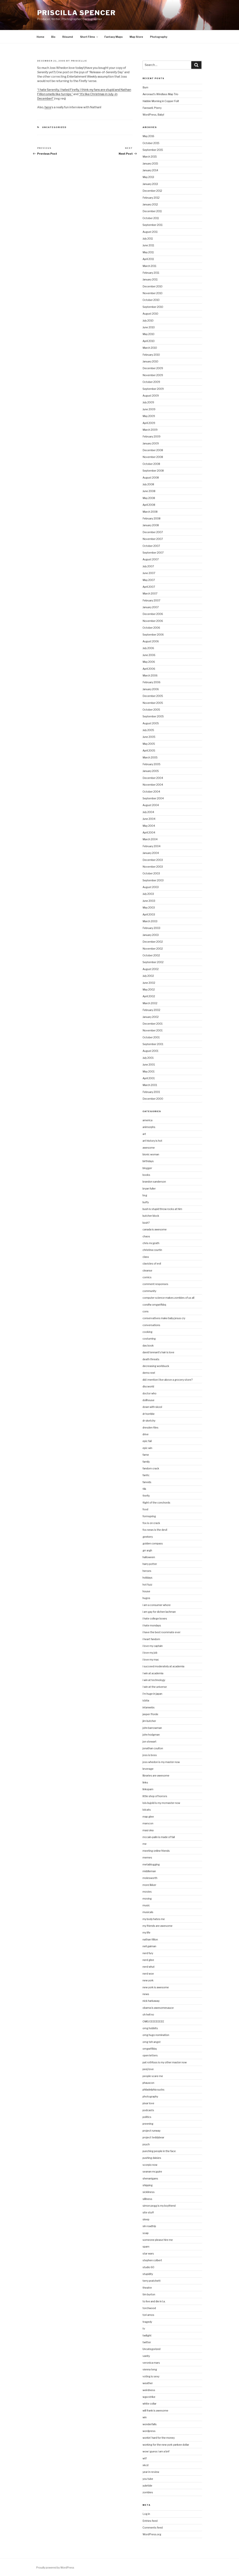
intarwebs (149, 1707)
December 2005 (153, 695)
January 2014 (150, 170)
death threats (151, 1359)
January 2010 (150, 361)
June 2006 (149, 655)
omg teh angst (152, 2041)
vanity (146, 2355)
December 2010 (152, 286)
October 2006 (151, 627)
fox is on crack (151, 1523)
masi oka (148, 1830)
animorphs (149, 1127)
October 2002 (151, 955)
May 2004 (149, 825)
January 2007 (151, 607)
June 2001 (149, 1064)
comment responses (155, 1284)
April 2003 (149, 914)
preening (148, 2123)
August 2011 (150, 231)
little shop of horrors (155, 1796)
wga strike (149, 2396)
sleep (146, 2219)
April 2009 (149, 422)
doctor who (149, 1393)
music (146, 1905)
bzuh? (146, 1222)
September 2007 (153, 552)
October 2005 (151, 709)
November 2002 (153, 948)
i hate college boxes (155, 1618)
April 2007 (149, 586)
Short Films (89, 36)
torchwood (149, 2308)
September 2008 (153, 470)
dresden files (150, 1427)
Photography (158, 36)
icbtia (146, 1700)
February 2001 (151, 1091)
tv (144, 2328)
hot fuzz (147, 1584)
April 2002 (149, 996)
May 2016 (148, 136)
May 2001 (148, 1071)
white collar (149, 2403)
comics (147, 1277)
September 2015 (153, 149)
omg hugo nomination (156, 2034)
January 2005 (151, 770)
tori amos (148, 2314)
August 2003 (151, 887)
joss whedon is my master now (161, 1762)
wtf (145, 2458)
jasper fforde (150, 1714)
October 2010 (151, 299)
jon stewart (149, 1741)
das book (148, 1345)
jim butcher (149, 1720)
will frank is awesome (155, 2410)
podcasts (148, 2110)
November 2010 (152, 293)
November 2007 (153, 538)
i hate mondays (152, 1625)
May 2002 (149, 989)
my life (146, 1932)
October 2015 (151, 143)
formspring (149, 1516)
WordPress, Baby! (153, 114)
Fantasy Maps (113, 36)
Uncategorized (54, 127)
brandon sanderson (154, 1181)
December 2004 (153, 777)
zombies (148, 2492)
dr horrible (149, 1413)
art (144, 1133)
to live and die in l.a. (154, 2301)
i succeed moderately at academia (163, 1666)
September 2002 (153, 962)
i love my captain (153, 1645)
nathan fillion (150, 1939)
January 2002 (151, 1016)
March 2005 (150, 757)
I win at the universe (155, 1686)
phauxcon (148, 2082)
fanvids (147, 1482)
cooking (147, 1331)
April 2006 (149, 668)
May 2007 (149, 580)
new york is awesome (156, 1987)
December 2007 (153, 532)
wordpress (149, 2430)
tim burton (149, 2294)
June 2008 (149, 491)
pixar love (148, 2103)
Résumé (67, 36)
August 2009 (151, 395)
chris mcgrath (151, 1243)
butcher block (151, 1215)
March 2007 (150, 593)
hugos (146, 1598)
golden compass (153, 1543)
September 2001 (153, 1044)
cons (146, 1311)
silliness (147, 2198)
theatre (147, 2287)
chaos (146, 1236)
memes (147, 1857)
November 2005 (153, 702)
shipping (148, 2185)
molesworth (150, 1877)
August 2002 (151, 969)
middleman (149, 1871)
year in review (151, 2471)
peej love (148, 2069)
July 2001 (148, 1057)
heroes (147, 1570)
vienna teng (150, 2369)
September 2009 (153, 388)
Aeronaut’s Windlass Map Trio (160, 94)
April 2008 (149, 504)
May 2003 (149, 907)
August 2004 (151, 805)
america (147, 1120)
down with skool (152, 1406)
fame (146, 1454)
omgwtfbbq (150, 2048)
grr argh (147, 1550)
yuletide (147, 2485)
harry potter (150, 1563)
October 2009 (151, 381)
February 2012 (151, 197)
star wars (148, 2253)
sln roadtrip (149, 2226)
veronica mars (151, 2362)
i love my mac (151, 1659)
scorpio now (150, 2164)
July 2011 (148, 238)
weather (148, 2383)
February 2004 (151, 846)
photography (150, 2096)
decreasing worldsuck (156, 1366)
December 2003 (153, 859)
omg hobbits (150, 2028)
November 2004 (153, 784)
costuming (149, 1338)
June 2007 (149, 573)
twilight (147, 2335)
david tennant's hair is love (158, 1352)
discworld (148, 1386)
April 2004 (149, 832)
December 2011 (152, 211)
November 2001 (152, 1030)
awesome (149, 1147)
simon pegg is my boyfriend (159, 2205)
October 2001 (151, 1037)
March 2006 (150, 675)
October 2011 (151, 218)
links (145, 1782)
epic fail (147, 1441)
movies (147, 1891)
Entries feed (150, 2520)
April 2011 (148, 259)
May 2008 (149, 498)
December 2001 (152, 1023)
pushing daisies (152, 2157)
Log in (146, 2513)
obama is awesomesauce (158, 2007)
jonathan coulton (153, 1748)
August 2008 (151, 477)
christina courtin (152, 1249)
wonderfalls (150, 2424)
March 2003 (150, 921)
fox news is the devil (155, 1529)
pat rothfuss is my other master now (165, 2062)
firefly (146, 1495)
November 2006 (153, 620)
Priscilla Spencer (76, 13)
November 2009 (153, 375)
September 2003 (153, 880)
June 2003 (149, 900)
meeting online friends (156, 1850)
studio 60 (148, 2267)
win (145, 2417)
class (146, 1256)
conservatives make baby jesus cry (164, 1318)
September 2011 (152, 224)
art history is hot (152, 1140)
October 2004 (151, 791)
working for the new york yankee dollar (166, 2444)
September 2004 (153, 798)
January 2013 (150, 183)
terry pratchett (152, 2280)
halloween (149, 1557)
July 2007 (148, 566)
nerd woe (148, 1973)
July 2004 (148, 812)
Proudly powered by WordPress (55, 2567)
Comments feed (153, 2527)
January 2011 (150, 279)
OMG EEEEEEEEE (153, 2021)
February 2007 (151, 600)
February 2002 (151, 1009)
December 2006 (153, 613)
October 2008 (151, 463)
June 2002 (149, 982)
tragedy (147, 2321)
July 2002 (148, 975)
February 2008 (151, 518)
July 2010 (148, 320)
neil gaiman (149, 1946)
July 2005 (148, 730)
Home (40, 36)
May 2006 (149, 661)
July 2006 (148, 648)
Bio (53, 36)
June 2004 (149, 818)
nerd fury (148, 1953)
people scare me (153, 2076)
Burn (145, 87)
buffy (146, 1202)
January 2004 (151, 852)
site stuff (148, 2212)
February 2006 (151, 682)
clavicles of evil (152, 1263)
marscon (148, 1823)
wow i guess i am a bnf (156, 2451)
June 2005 (149, 736)
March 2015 (150, 156)
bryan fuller (149, 1188)
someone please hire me (158, 2239)
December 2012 (152, 190)
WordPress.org (152, 2534)
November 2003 (153, 866)
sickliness (149, 2191)
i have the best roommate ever (161, 1632)
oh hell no (148, 2014)
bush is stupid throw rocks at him (162, 1208)
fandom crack (151, 1468)
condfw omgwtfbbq (154, 1304)
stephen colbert (152, 2260)
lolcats (147, 1809)
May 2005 (149, 743)
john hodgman (151, 1734)
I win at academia (153, 1673)
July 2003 (148, 893)
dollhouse (148, 1400)
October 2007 (151, 545)
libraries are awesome (156, 1775)
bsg (145, 1195)
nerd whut (149, 1966)
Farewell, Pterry (152, 107)
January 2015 (150, 163)
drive (146, 1434)
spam (146, 2246)
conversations (151, 1325)
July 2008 (148, 484)
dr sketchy (149, 1420)
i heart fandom (151, 1639)
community (149, 1290)
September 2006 (153, 634)
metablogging (151, 1864)
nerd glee (148, 1959)
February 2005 (151, 764)
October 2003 (151, 873)
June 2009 (149, 409)
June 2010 (149, 327)
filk (144, 1488)
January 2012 (150, 204)
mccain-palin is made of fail (159, 1837)
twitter (147, 2342)
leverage (148, 1768)
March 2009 (150, 429)
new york (148, 1980)
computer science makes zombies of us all (168, 1297)
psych (146, 2144)
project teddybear (153, 2137)
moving (147, 1898)
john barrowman (152, 1727)
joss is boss (150, 1755)
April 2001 (149, 1078)
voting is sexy (151, 2376)
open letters (150, 2055)
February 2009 (151, 436)
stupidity (148, 2273)
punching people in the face (159, 2151)
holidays (147, 1577)
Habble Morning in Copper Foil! (161, 101)
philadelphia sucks (153, 2089)
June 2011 (148, 245)
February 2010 (151, 354)
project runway (151, 2130)
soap (146, 2233)
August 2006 (151, 641)
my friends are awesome (157, 1925)
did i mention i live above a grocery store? (168, 1379)
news (146, 1994)
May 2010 (148, 334)
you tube (148, 2478)
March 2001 (150, 1085)
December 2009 (153, 368)
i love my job (150, 1652)
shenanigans (150, 2178)
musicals (148, 1912)
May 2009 (149, 416)
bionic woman (151, 1154)
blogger (147, 1168)
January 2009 (151, 443)
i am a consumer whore (157, 1605)
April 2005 (149, 750)
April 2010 (149, 341)
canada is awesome (155, 1229)
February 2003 (151, 928)
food (145, 1509)
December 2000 (153, 1098)
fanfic (146, 1475)
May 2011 (148, 252)
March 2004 (150, 839)
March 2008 (150, 511)
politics (147, 2116)
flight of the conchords (156, 1502)
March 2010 (150, 347)
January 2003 (151, 934)
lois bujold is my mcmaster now (161, 1802)
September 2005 (153, 716)
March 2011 (149, 265)
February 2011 (151, 272)
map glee (148, 1816)
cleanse (147, 1270)
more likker (149, 1884)
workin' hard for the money (159, 2437)
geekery (148, 1536)
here (47, 107)
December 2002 (153, 941)
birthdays (148, 1161)
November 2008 (153, 456)
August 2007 (151, 559)
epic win (147, 1447)
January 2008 (151, 525)
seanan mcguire (152, 2171)
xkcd (145, 2465)
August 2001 (150, 1050)
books (146, 1174)
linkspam (148, 1789)
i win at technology (154, 1680)
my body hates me (154, 1919)
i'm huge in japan (152, 1693)
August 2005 (151, 723)
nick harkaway (151, 2000)
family (146, 1461)
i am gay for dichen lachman (159, 1611)
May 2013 (148, 177)
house (146, 1591)
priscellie (79, 61)
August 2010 (150, 313)
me (145, 1843)
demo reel (149, 1372)
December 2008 (153, 450)
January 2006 (151, 689)
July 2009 (148, 402)
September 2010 (153, 306)
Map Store (136, 36)
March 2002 (150, 1003)
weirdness (149, 2390)
